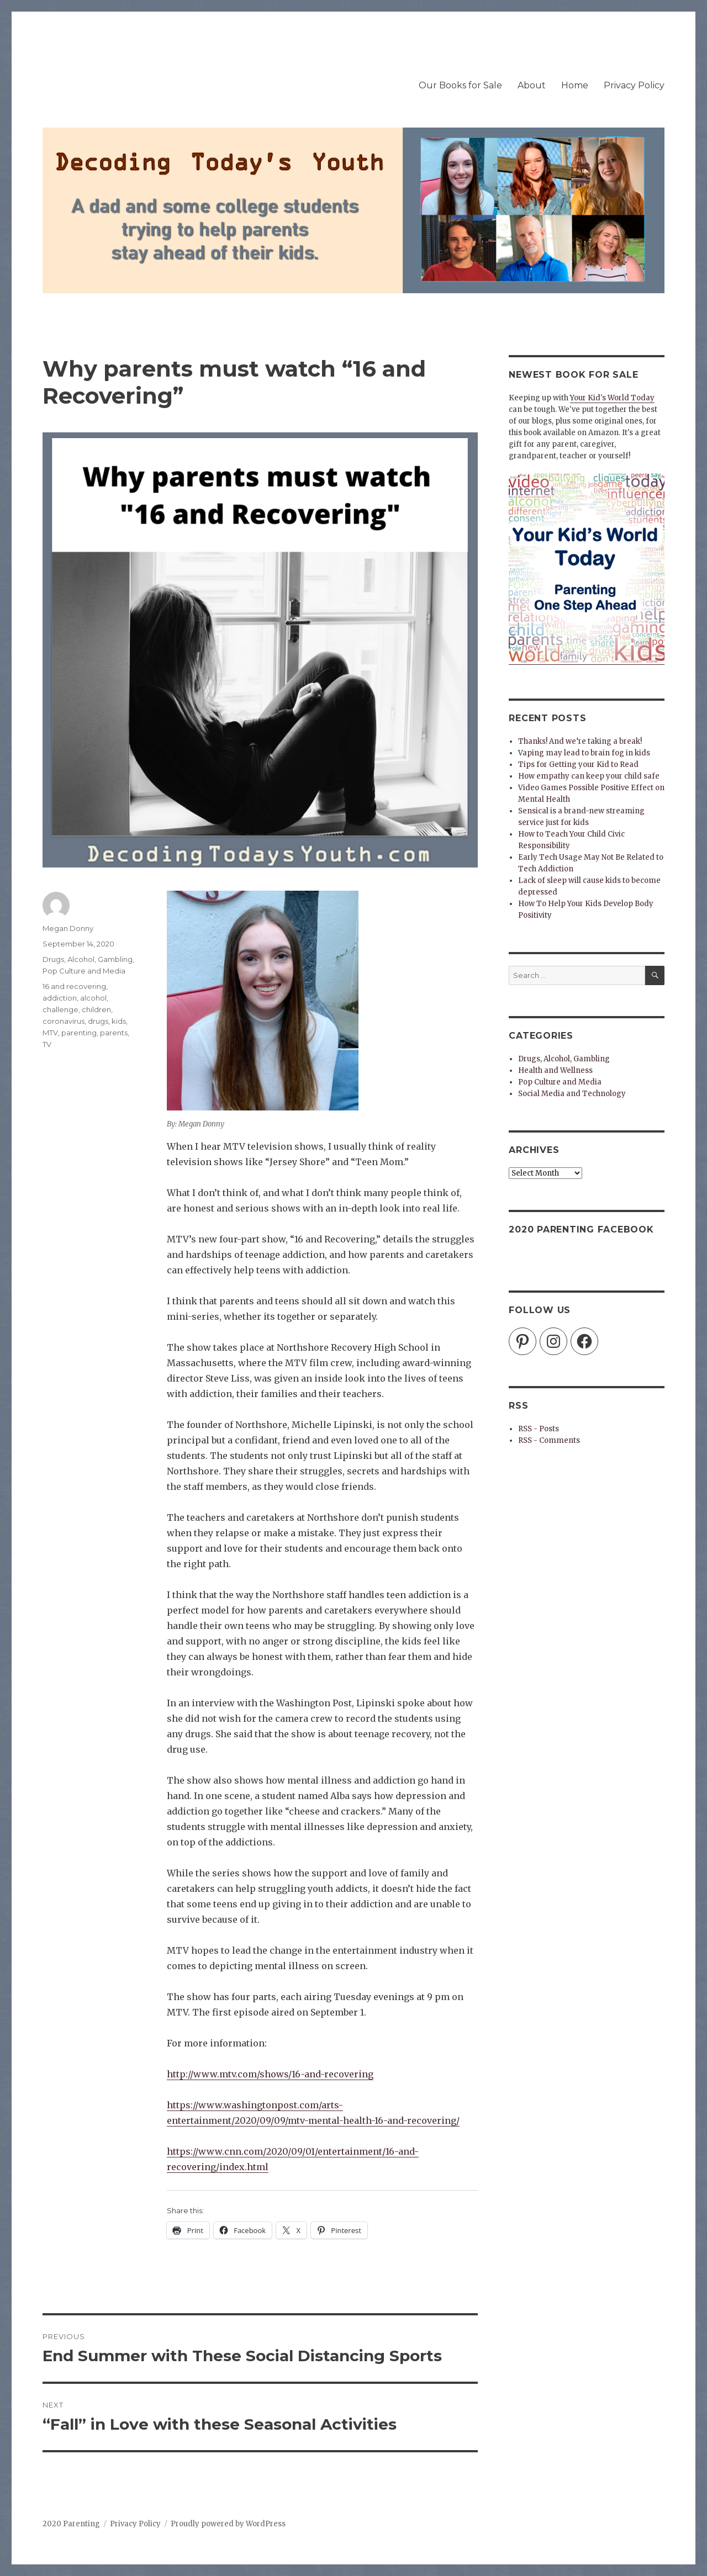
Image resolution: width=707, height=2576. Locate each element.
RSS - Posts (538, 1429)
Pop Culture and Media (84, 970)
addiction (60, 997)
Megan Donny (68, 928)
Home (574, 85)
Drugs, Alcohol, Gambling (88, 959)
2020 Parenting (71, 2524)
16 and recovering (74, 986)
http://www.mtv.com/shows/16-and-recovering (270, 2074)
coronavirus (64, 1021)
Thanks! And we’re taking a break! (580, 741)
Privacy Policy (634, 85)
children (96, 1009)
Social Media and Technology (572, 1093)
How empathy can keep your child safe (588, 776)
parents (114, 1032)
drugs (98, 1021)
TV (47, 1044)
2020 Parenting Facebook (581, 1229)
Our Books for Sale (460, 85)
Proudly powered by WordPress (228, 2524)
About (532, 85)
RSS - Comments (549, 1440)
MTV (50, 1032)
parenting (79, 1032)
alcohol (93, 997)
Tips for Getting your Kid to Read (578, 764)
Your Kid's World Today (612, 398)
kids (119, 1021)
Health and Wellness (555, 1070)
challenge (60, 1009)
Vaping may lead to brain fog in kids (584, 753)
